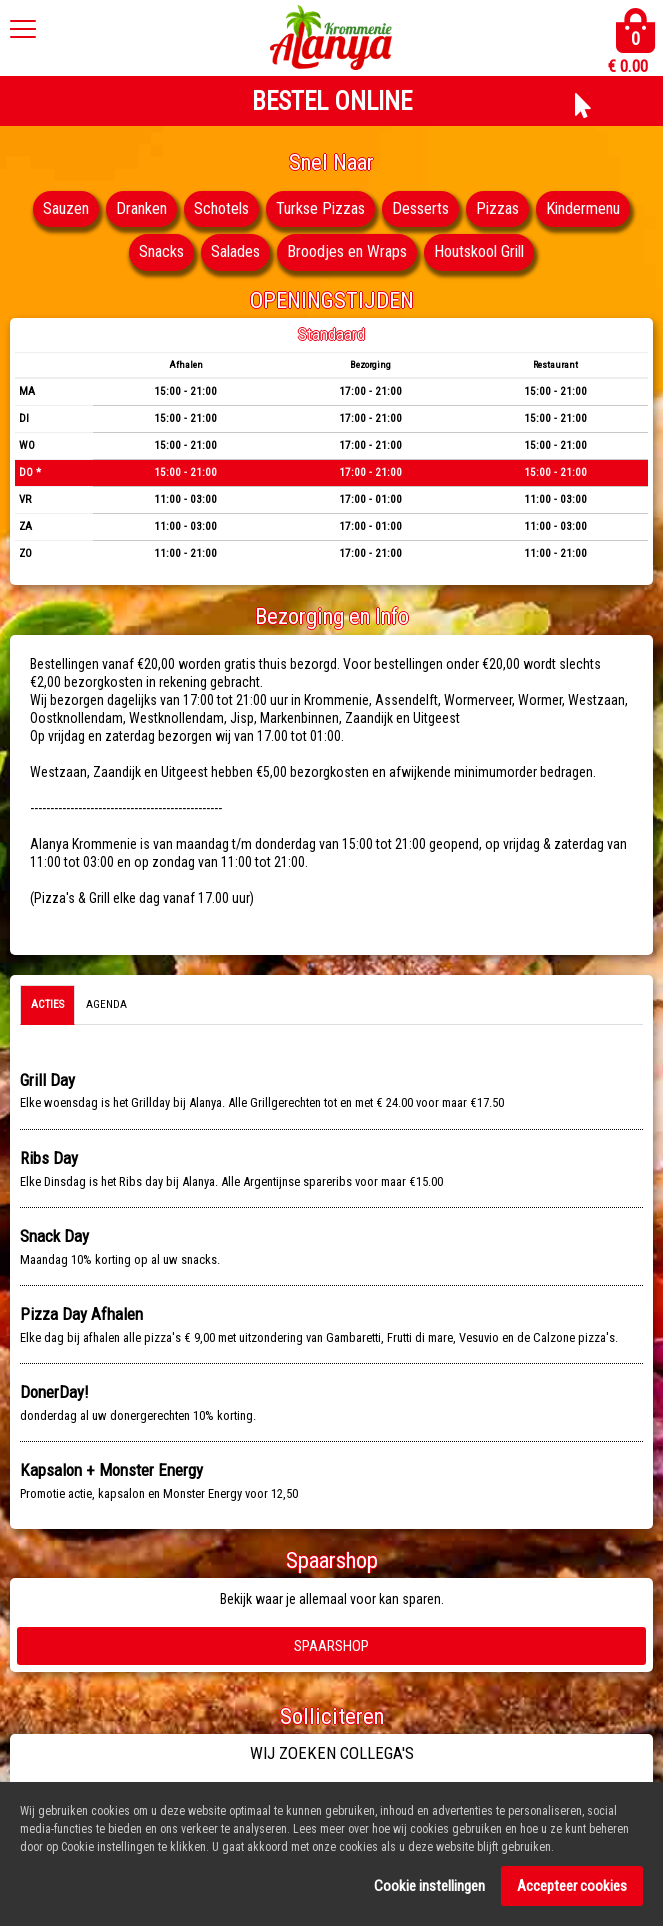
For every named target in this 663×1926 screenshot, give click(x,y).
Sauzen (55, 209)
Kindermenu (593, 209)
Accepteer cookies (572, 1888)
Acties (47, 1004)
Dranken (134, 209)
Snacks (155, 253)
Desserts (424, 209)
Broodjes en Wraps (348, 253)
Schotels (217, 209)
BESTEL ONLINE (332, 101)
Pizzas (504, 209)
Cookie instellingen (429, 1888)
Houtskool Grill (485, 253)
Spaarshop (331, 1647)
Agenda (106, 1004)
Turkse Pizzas (320, 209)
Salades (232, 253)
